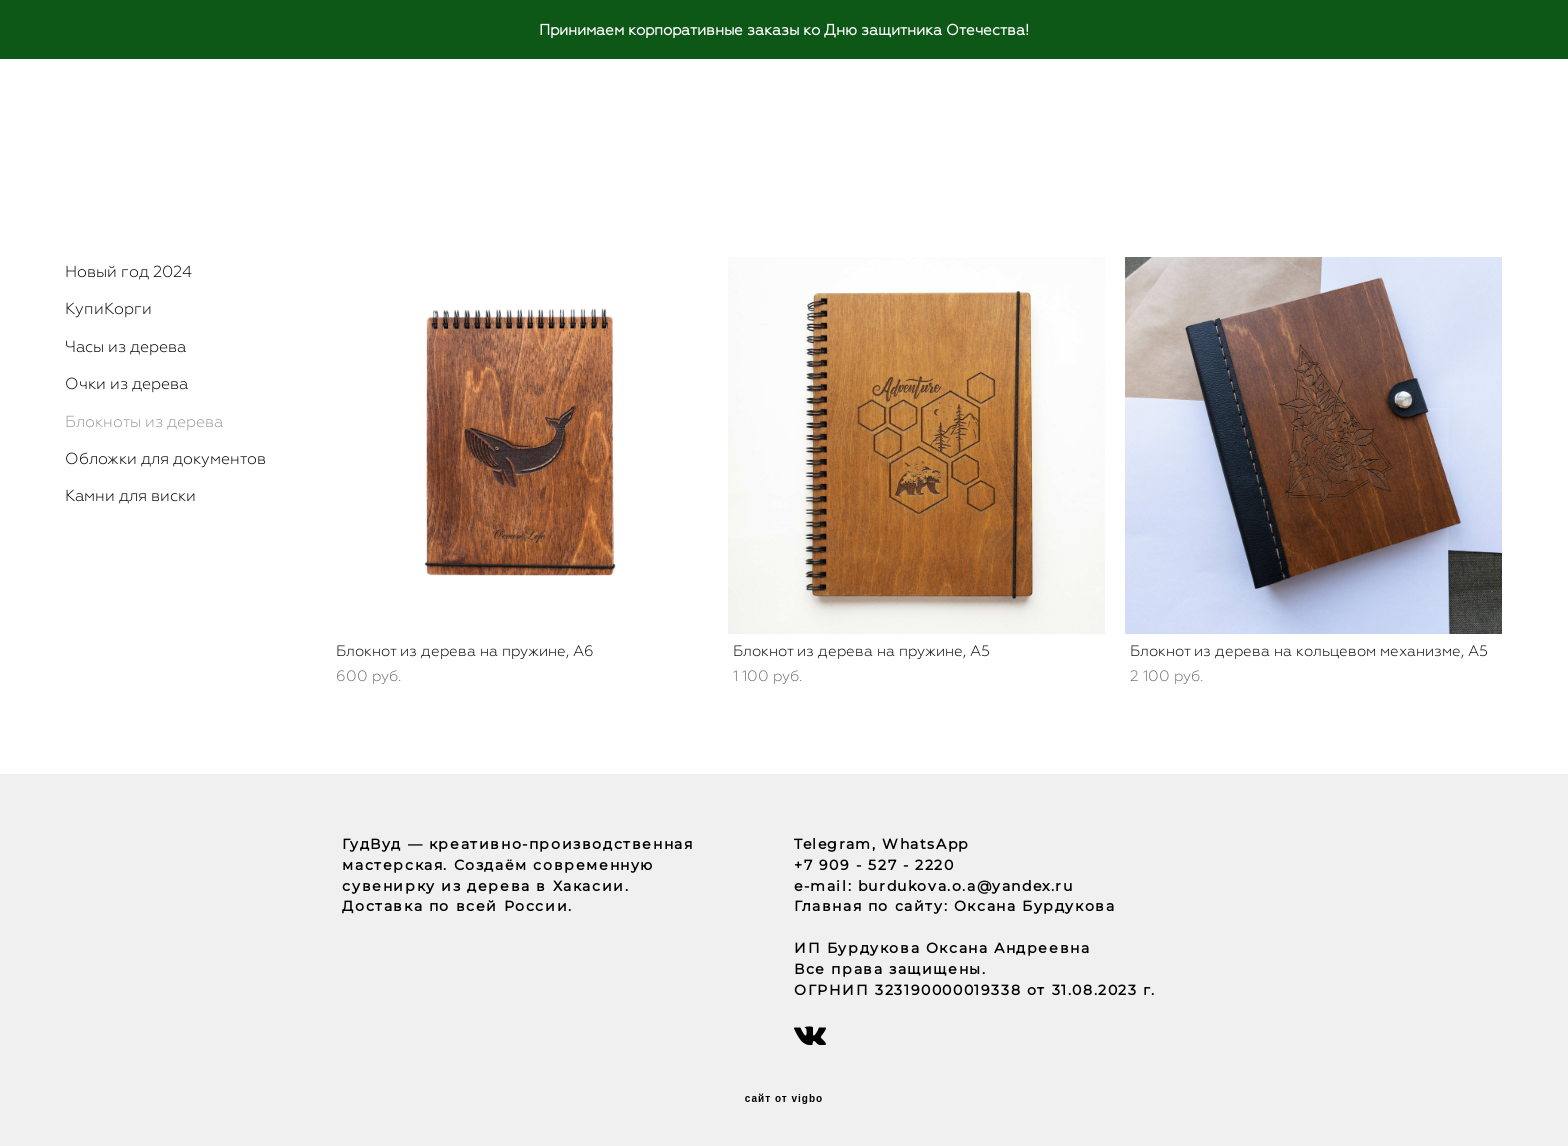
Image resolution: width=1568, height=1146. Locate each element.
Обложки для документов (165, 458)
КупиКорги (108, 308)
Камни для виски (130, 495)
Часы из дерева (125, 346)
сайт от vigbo (784, 1099)
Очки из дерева (126, 383)
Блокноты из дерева (144, 421)
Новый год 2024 (128, 271)
